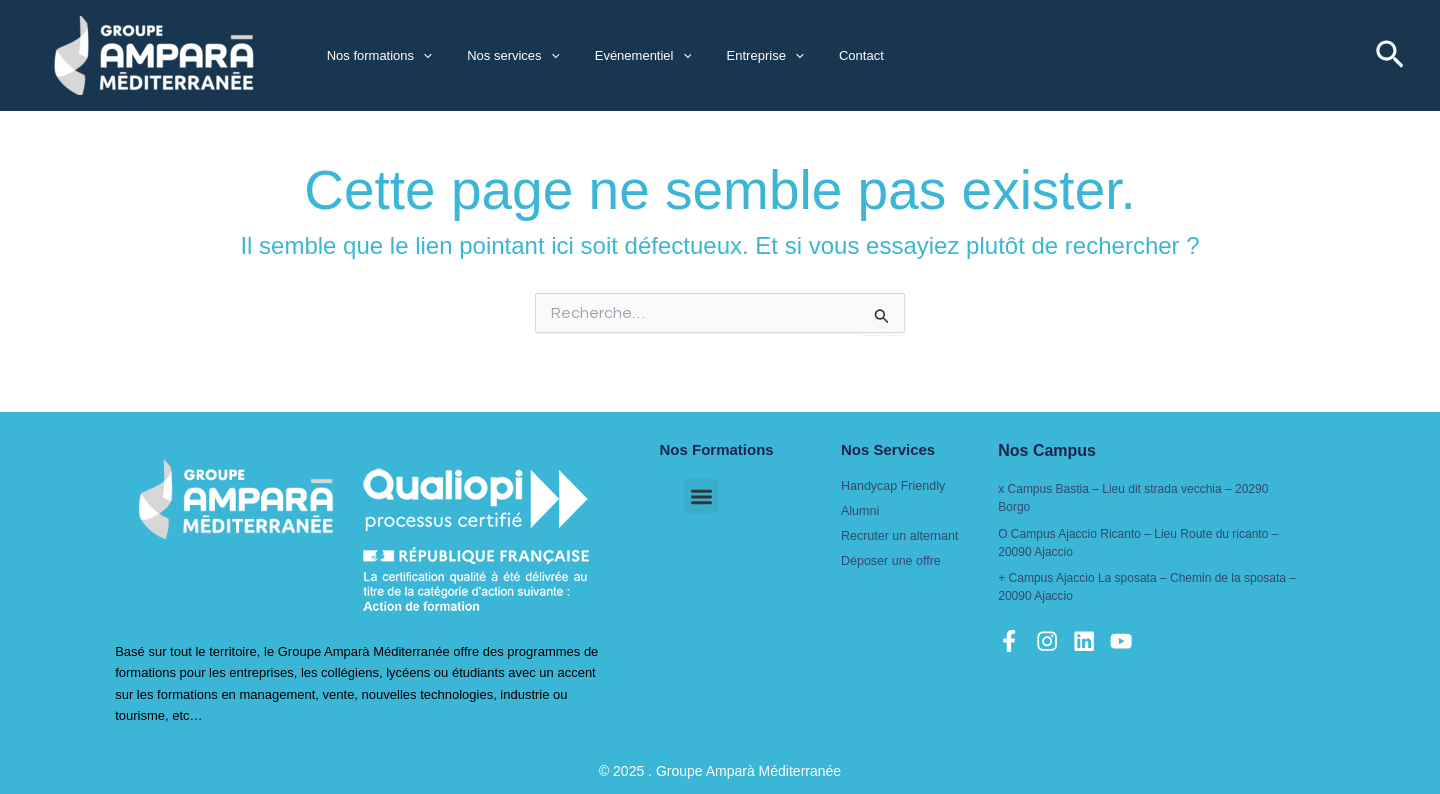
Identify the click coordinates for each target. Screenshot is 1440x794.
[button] (418, 55)
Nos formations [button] (374, 55)
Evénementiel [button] (619, 55)
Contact (819, 55)
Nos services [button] (499, 55)
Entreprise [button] (732, 55)
